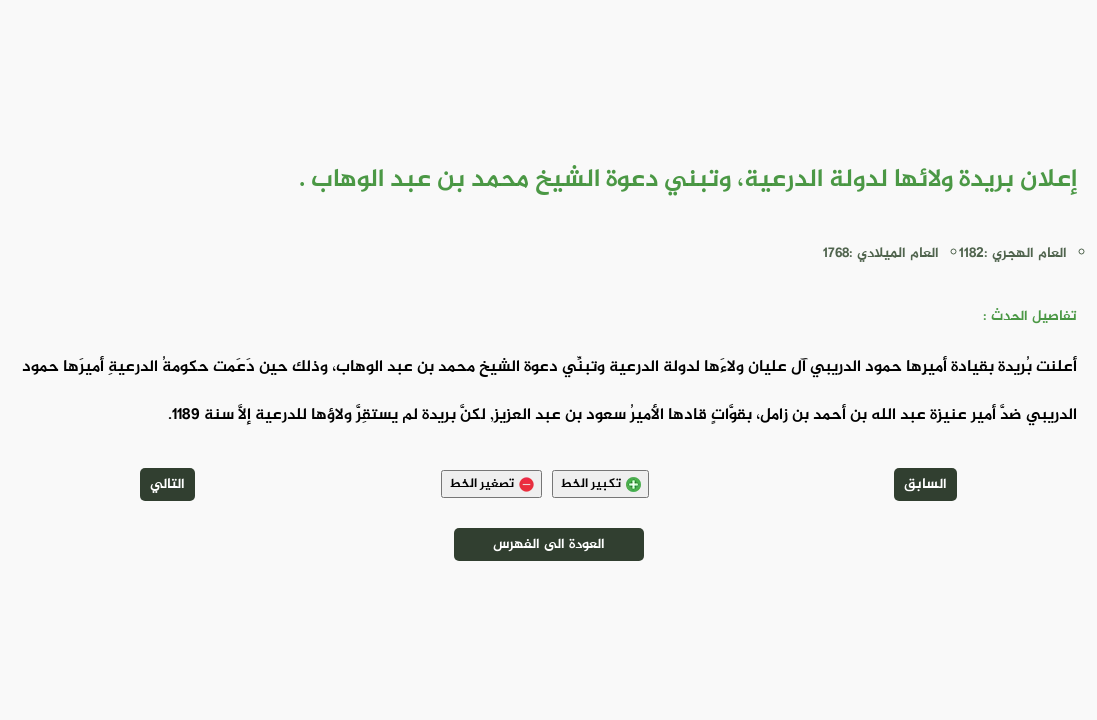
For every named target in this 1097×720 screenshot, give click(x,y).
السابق (925, 484)
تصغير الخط (491, 484)
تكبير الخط (600, 484)
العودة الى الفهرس (549, 544)
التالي (167, 484)
